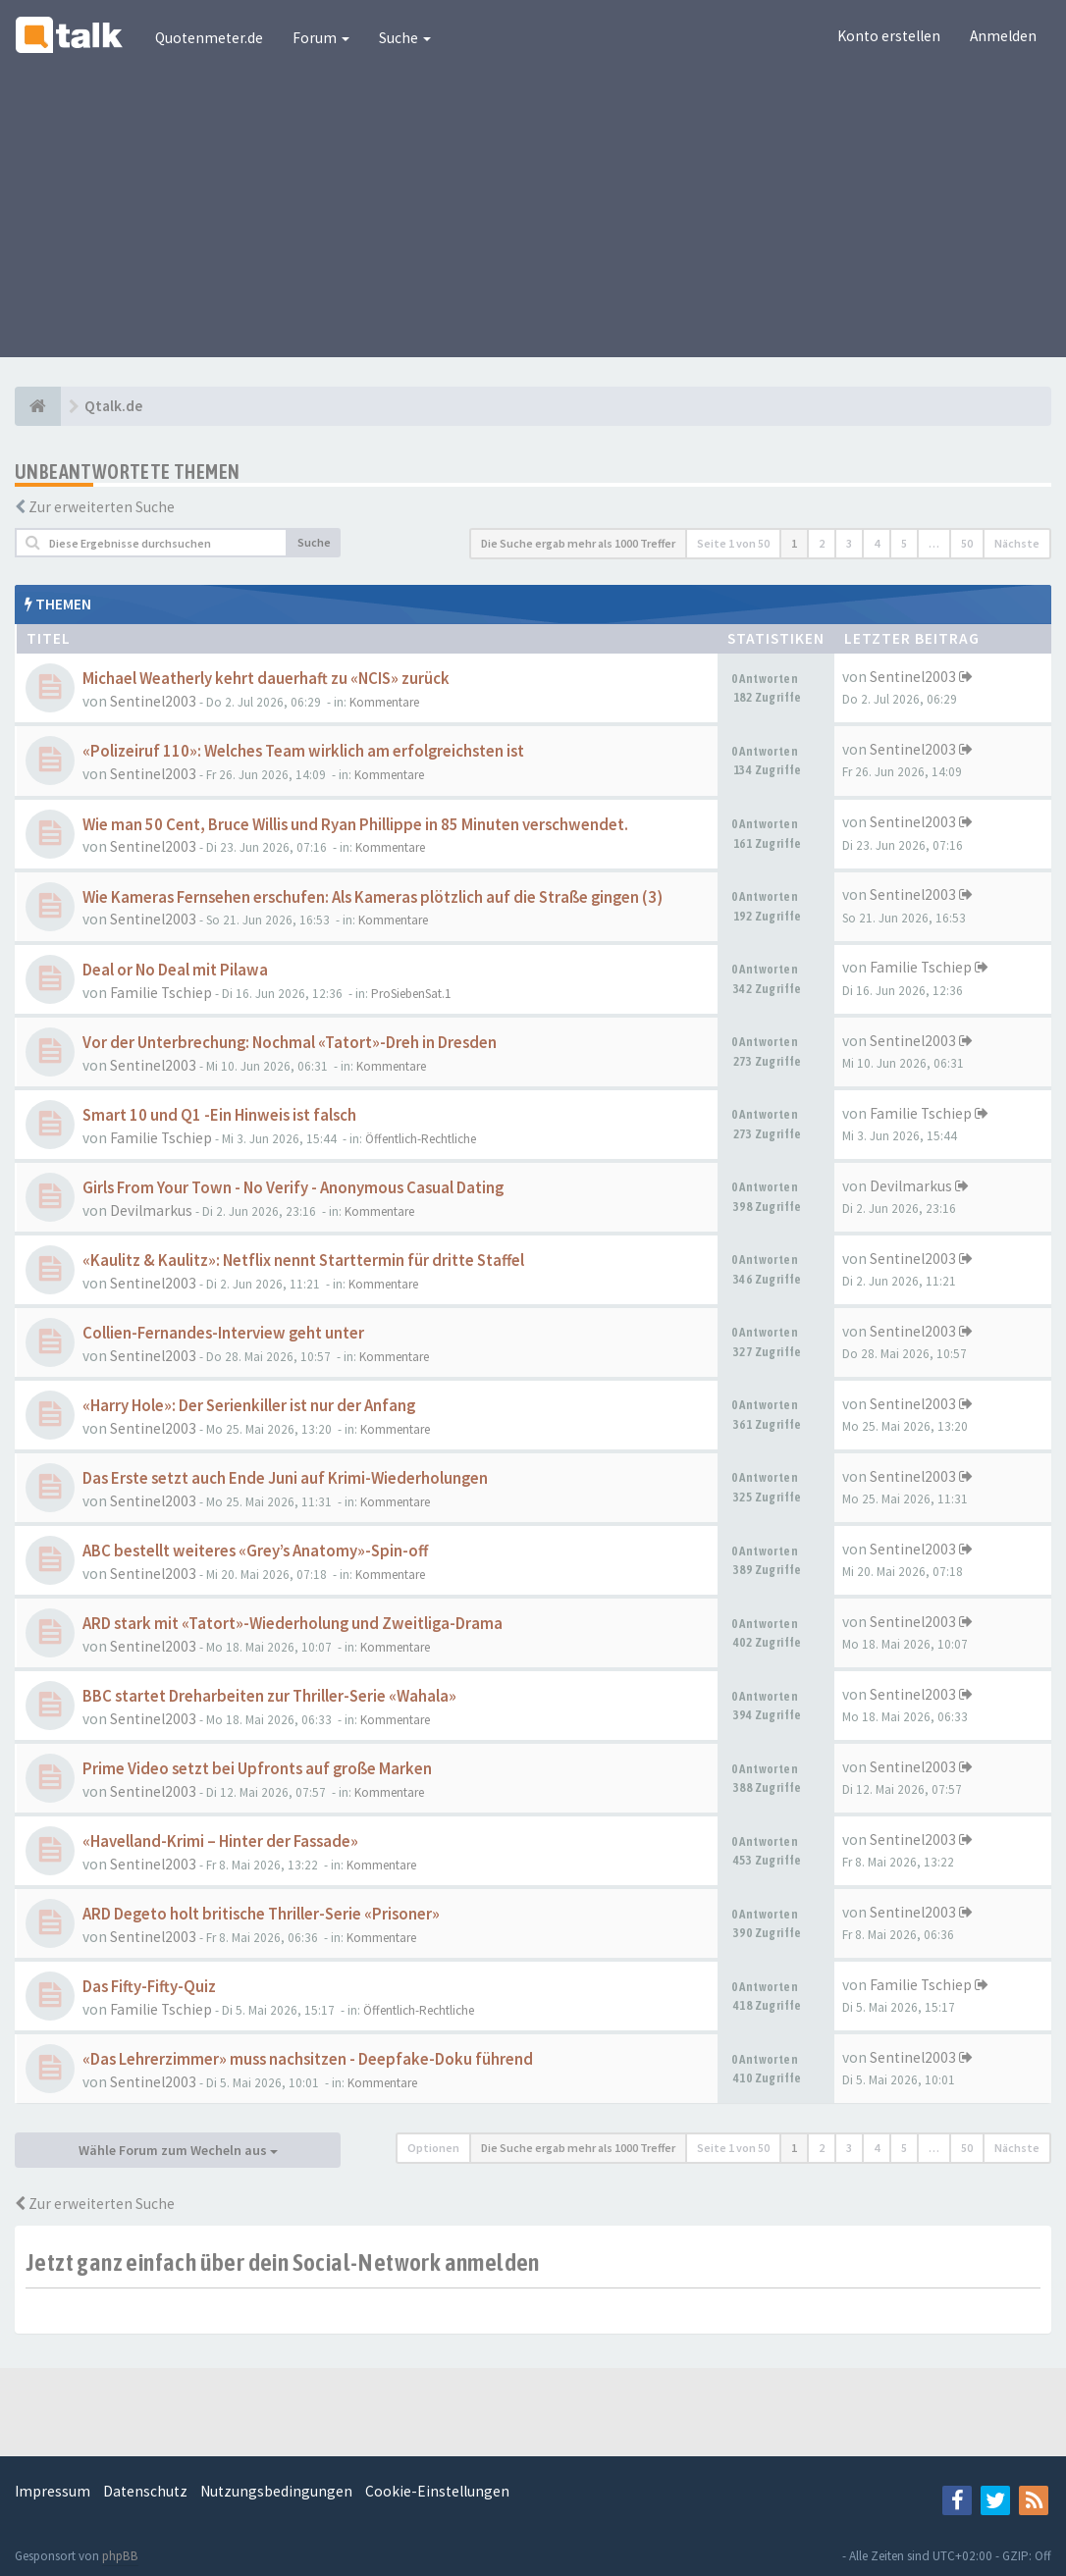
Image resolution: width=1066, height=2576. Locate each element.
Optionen (433, 2147)
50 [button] (967, 543)
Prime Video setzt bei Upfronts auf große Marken (257, 1769)
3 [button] (849, 543)
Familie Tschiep (161, 992)
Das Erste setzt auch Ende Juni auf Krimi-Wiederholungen (285, 1478)
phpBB (120, 2556)
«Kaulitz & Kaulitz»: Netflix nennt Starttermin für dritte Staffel (303, 1260)
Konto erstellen (888, 35)
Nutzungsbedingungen (276, 2491)
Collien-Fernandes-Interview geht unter (223, 1333)
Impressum (52, 2491)
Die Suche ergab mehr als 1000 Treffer (578, 543)
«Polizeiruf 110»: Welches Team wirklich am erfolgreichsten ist (303, 751)
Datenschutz (145, 2491)
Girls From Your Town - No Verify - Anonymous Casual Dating (293, 1188)
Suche (405, 37)
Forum (321, 37)
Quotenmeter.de (209, 37)
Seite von (733, 543)
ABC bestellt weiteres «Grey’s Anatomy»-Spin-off (255, 1551)
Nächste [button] (1016, 543)
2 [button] (822, 543)
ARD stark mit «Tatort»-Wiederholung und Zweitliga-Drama (292, 1623)
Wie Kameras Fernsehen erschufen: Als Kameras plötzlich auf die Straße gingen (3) (372, 897)
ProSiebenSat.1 (411, 993)
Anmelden (1003, 35)
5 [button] (904, 543)
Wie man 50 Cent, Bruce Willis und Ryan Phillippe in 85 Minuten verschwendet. (355, 825)
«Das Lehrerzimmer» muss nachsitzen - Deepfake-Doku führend (307, 2059)
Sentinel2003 (153, 701)
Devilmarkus (151, 1210)
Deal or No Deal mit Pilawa (175, 970)
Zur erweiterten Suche (101, 507)
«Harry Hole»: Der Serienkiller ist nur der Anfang (248, 1405)
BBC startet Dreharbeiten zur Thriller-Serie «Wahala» (269, 1696)
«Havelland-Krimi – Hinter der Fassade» (220, 1841)
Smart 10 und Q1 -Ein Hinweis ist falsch (219, 1115)
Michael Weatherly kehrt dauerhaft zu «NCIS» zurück (266, 678)
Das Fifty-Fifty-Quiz (149, 1986)
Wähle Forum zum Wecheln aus (178, 2150)
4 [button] (876, 543)
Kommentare (384, 702)
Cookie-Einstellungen (437, 2491)
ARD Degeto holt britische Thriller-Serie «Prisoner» (261, 1914)
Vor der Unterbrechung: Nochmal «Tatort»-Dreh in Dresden (289, 1042)
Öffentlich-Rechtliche (420, 1138)
